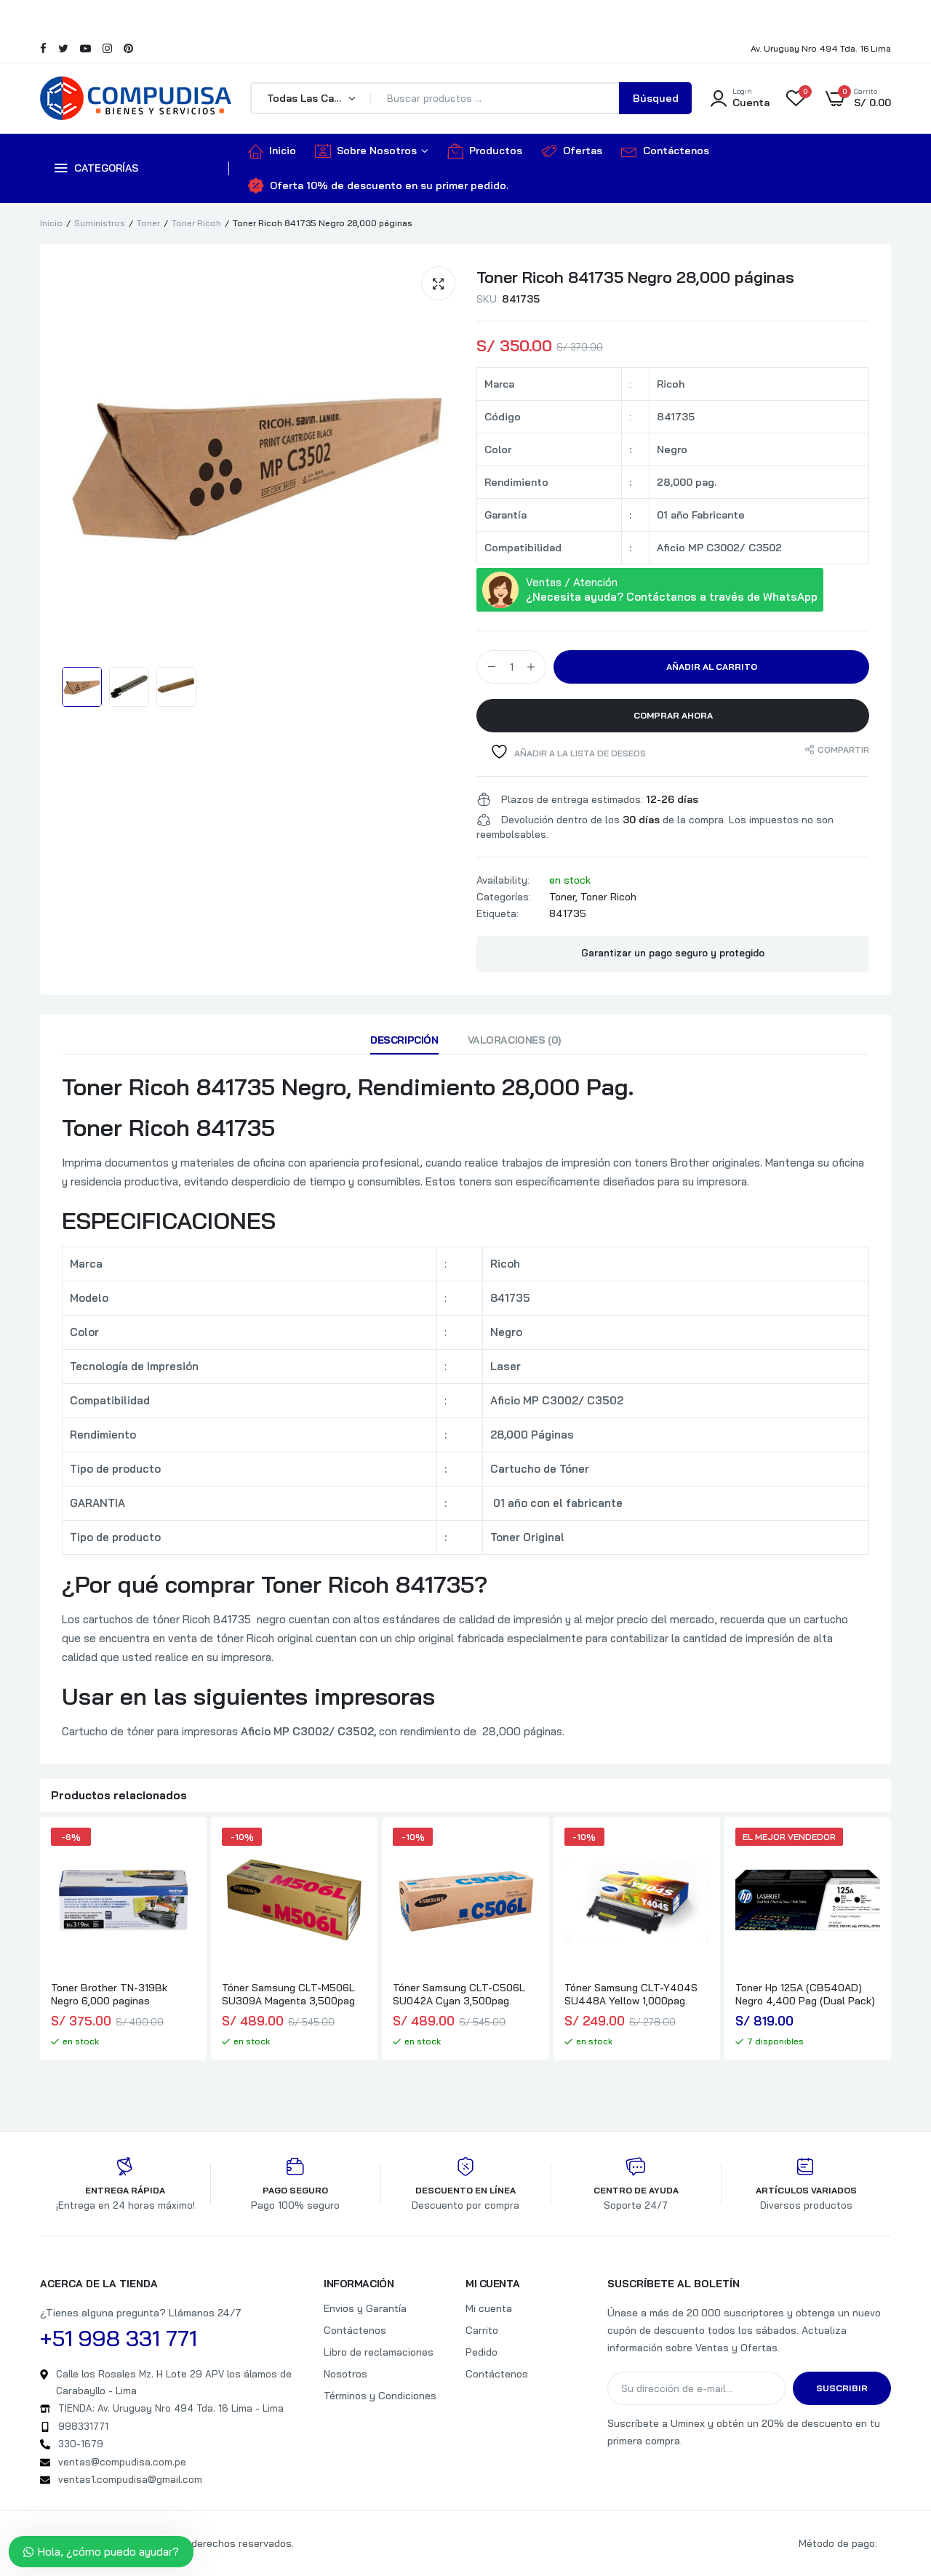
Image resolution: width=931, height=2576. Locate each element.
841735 (567, 913)
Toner (148, 222)
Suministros (99, 222)
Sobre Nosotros (366, 150)
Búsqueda (656, 103)
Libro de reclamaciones (378, 2352)
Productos (484, 150)
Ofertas (571, 150)
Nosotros (345, 2373)
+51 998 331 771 (118, 2338)
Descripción (404, 1040)
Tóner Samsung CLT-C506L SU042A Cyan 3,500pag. (459, 1994)
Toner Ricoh (196, 222)
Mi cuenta (489, 2308)
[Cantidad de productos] (511, 667)
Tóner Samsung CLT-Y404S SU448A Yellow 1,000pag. (631, 1994)
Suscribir (842, 2388)
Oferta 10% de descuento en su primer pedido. (378, 185)
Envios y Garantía (365, 2308)
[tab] (404, 1044)
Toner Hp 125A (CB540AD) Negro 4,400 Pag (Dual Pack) (805, 1994)
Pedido (482, 2352)
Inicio (272, 150)
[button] (438, 283)
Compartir (843, 749)
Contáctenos (665, 150)
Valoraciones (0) (514, 1040)
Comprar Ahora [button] (673, 715)
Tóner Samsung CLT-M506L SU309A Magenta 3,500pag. (289, 1994)
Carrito (482, 2330)
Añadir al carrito (711, 666)
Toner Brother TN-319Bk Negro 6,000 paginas (109, 1994)
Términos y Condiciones (380, 2395)
